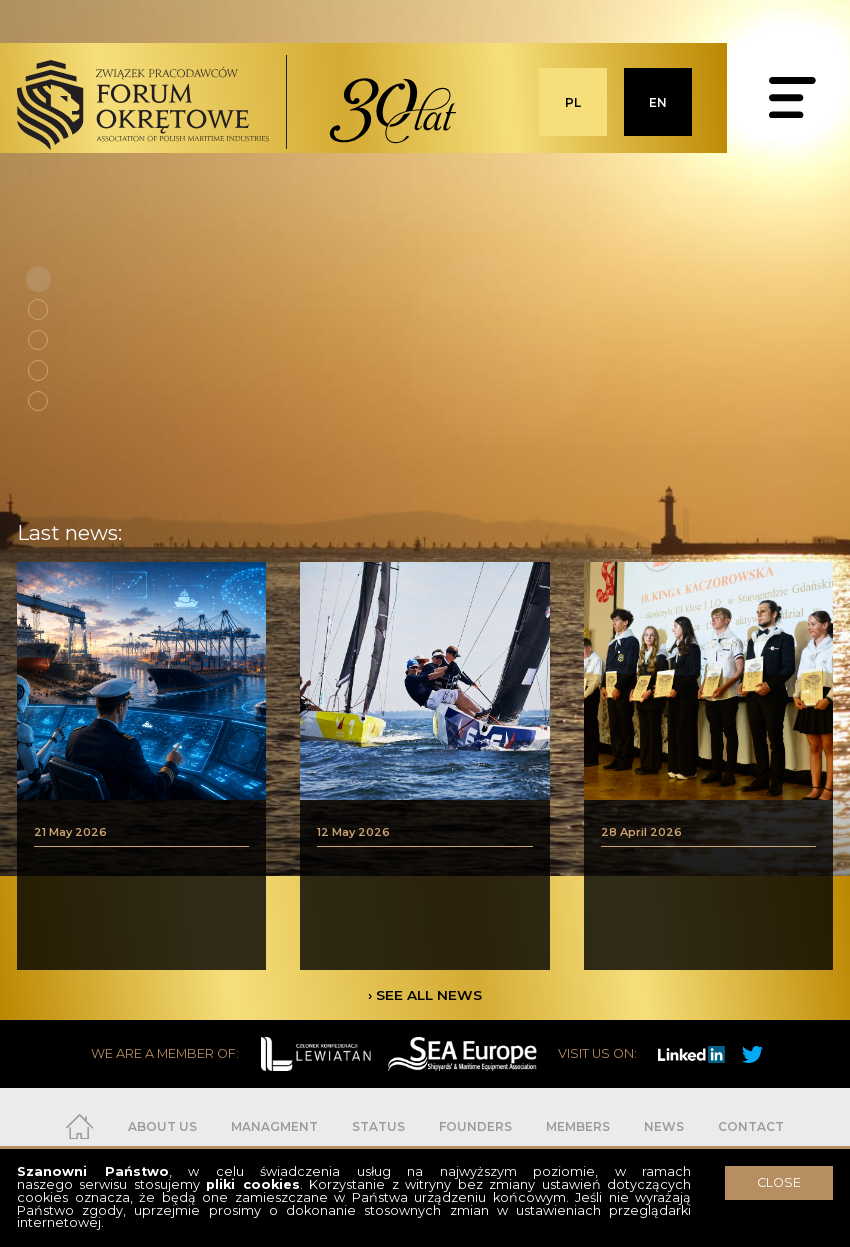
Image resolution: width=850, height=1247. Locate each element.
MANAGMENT (274, 1126)
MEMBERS (578, 1126)
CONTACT (751, 1126)
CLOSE (779, 1182)
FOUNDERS (475, 1126)
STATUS (378, 1126)
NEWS (664, 1126)
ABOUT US (162, 1126)
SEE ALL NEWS (429, 995)
